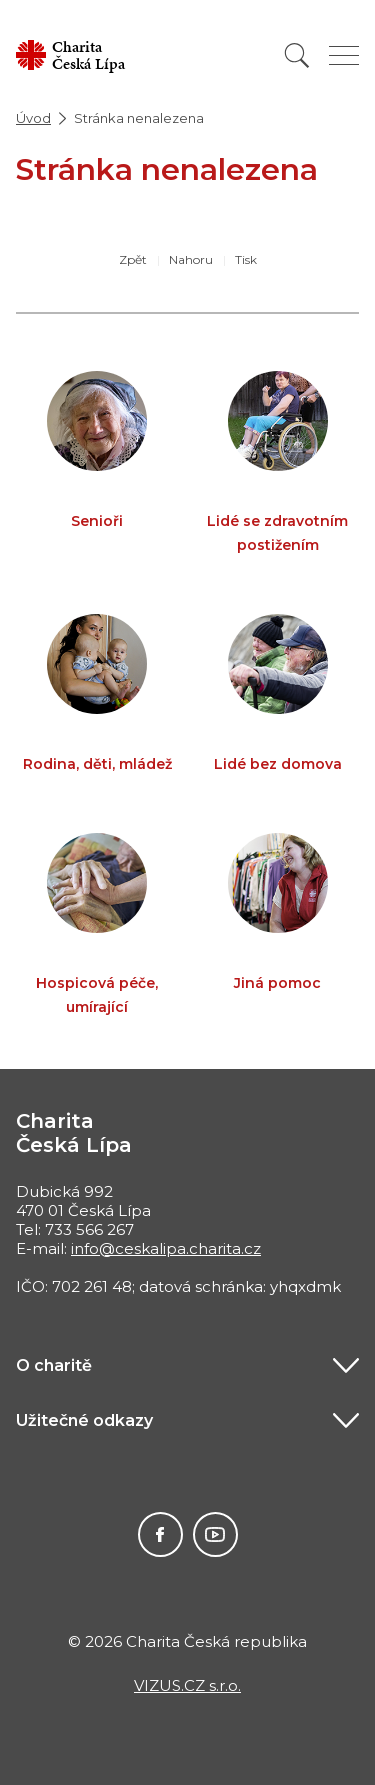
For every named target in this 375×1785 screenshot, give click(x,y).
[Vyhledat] (297, 55)
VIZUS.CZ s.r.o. (187, 1685)
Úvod (33, 118)
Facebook (160, 1534)
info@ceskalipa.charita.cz (166, 1248)
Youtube (215, 1534)
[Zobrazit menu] (344, 55)
